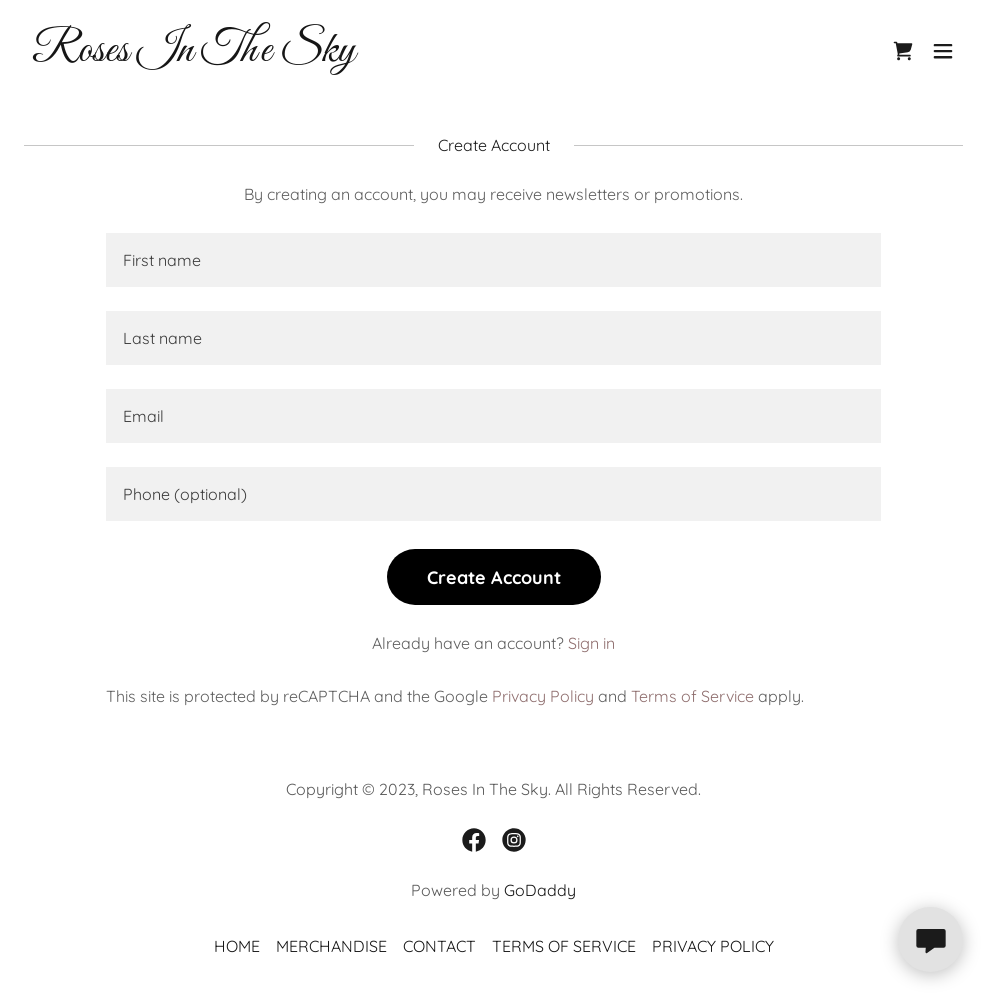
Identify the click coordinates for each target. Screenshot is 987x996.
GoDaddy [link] (540, 890)
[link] (193, 55)
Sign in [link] (591, 643)
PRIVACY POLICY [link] (713, 946)
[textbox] (493, 260)
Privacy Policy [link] (543, 696)
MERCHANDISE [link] (331, 946)
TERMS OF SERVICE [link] (564, 946)
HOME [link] (237, 946)
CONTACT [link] (439, 946)
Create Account (494, 577)
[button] (943, 51)
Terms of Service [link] (692, 696)
